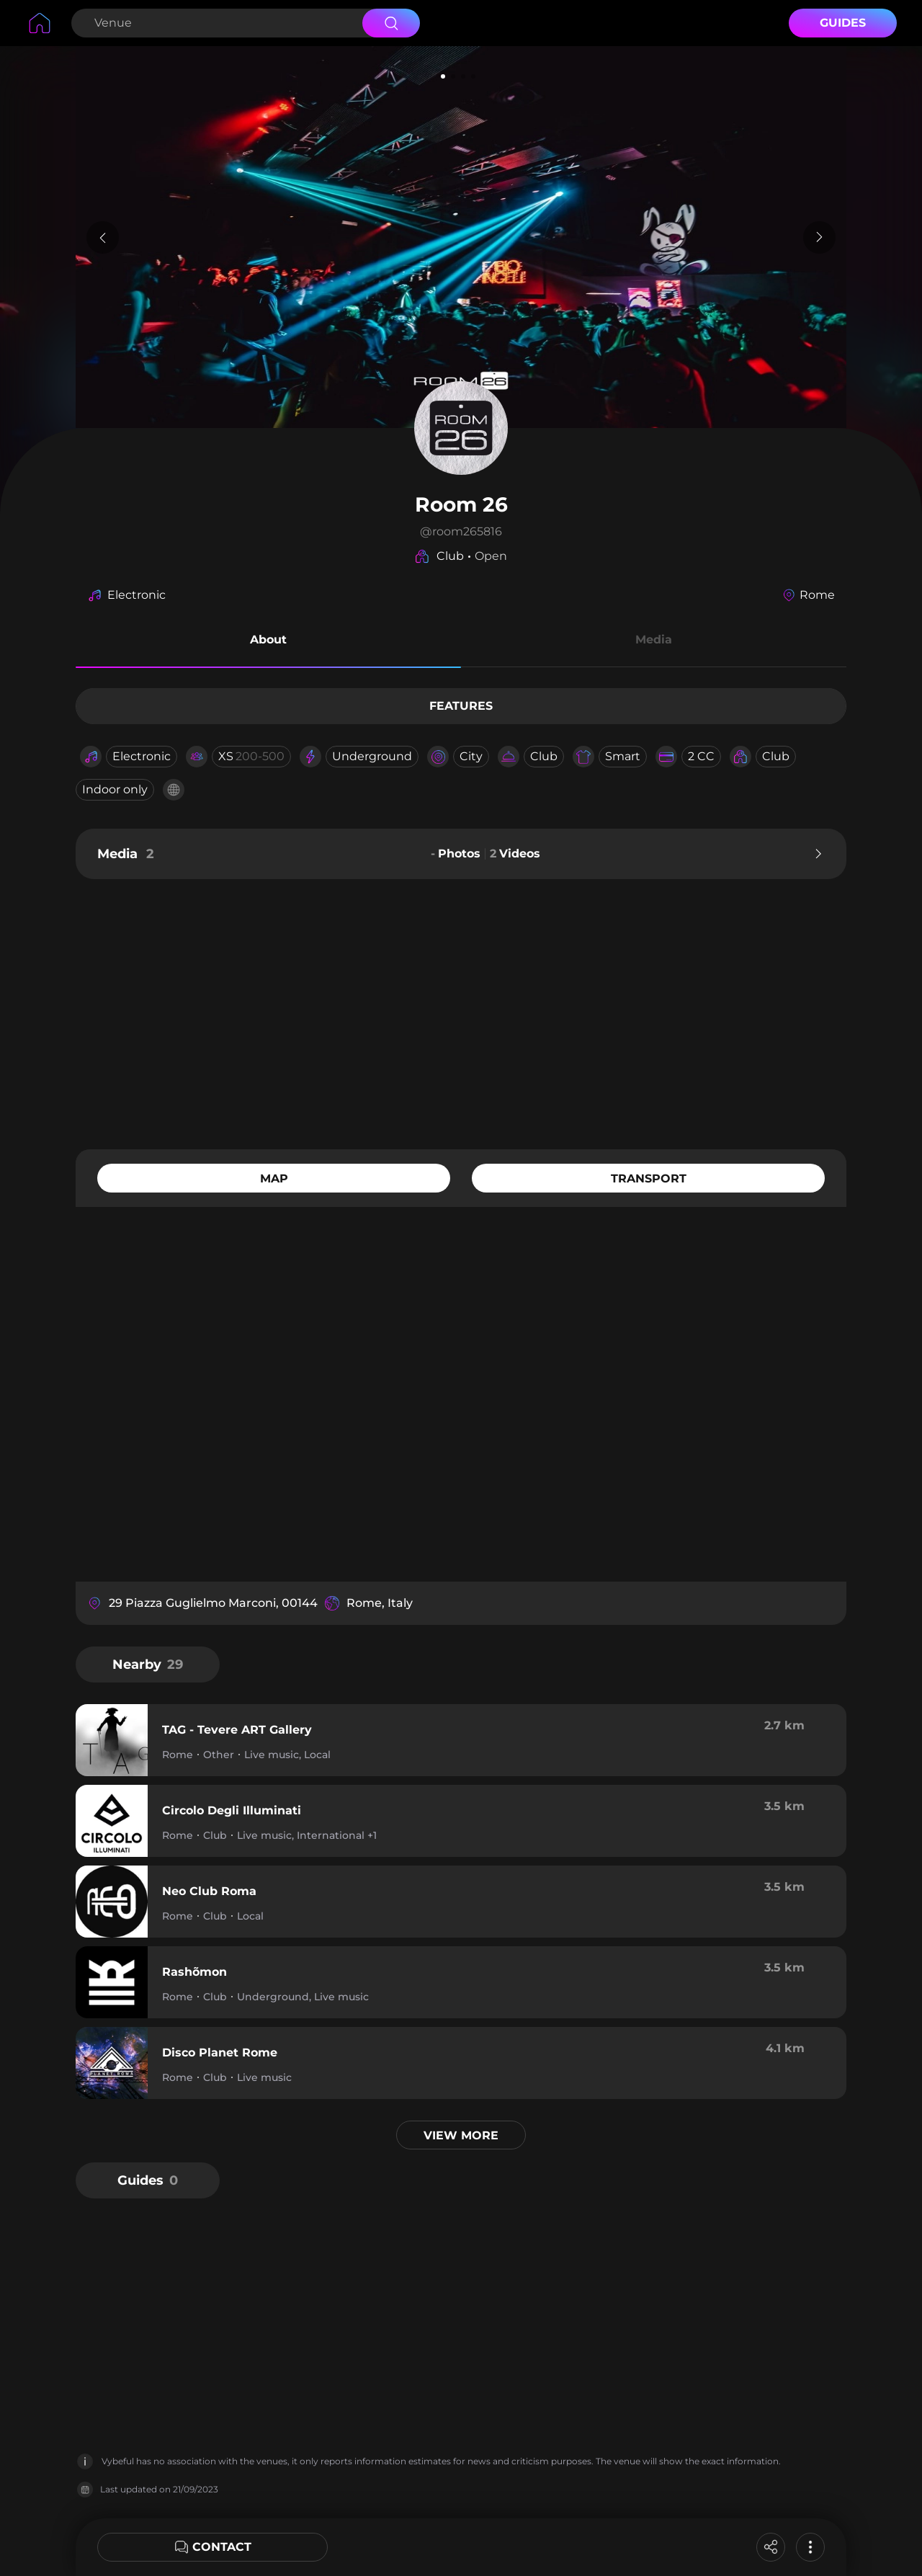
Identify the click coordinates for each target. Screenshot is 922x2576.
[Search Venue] (215, 23)
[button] (268, 642)
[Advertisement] (461, 1012)
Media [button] (653, 639)
